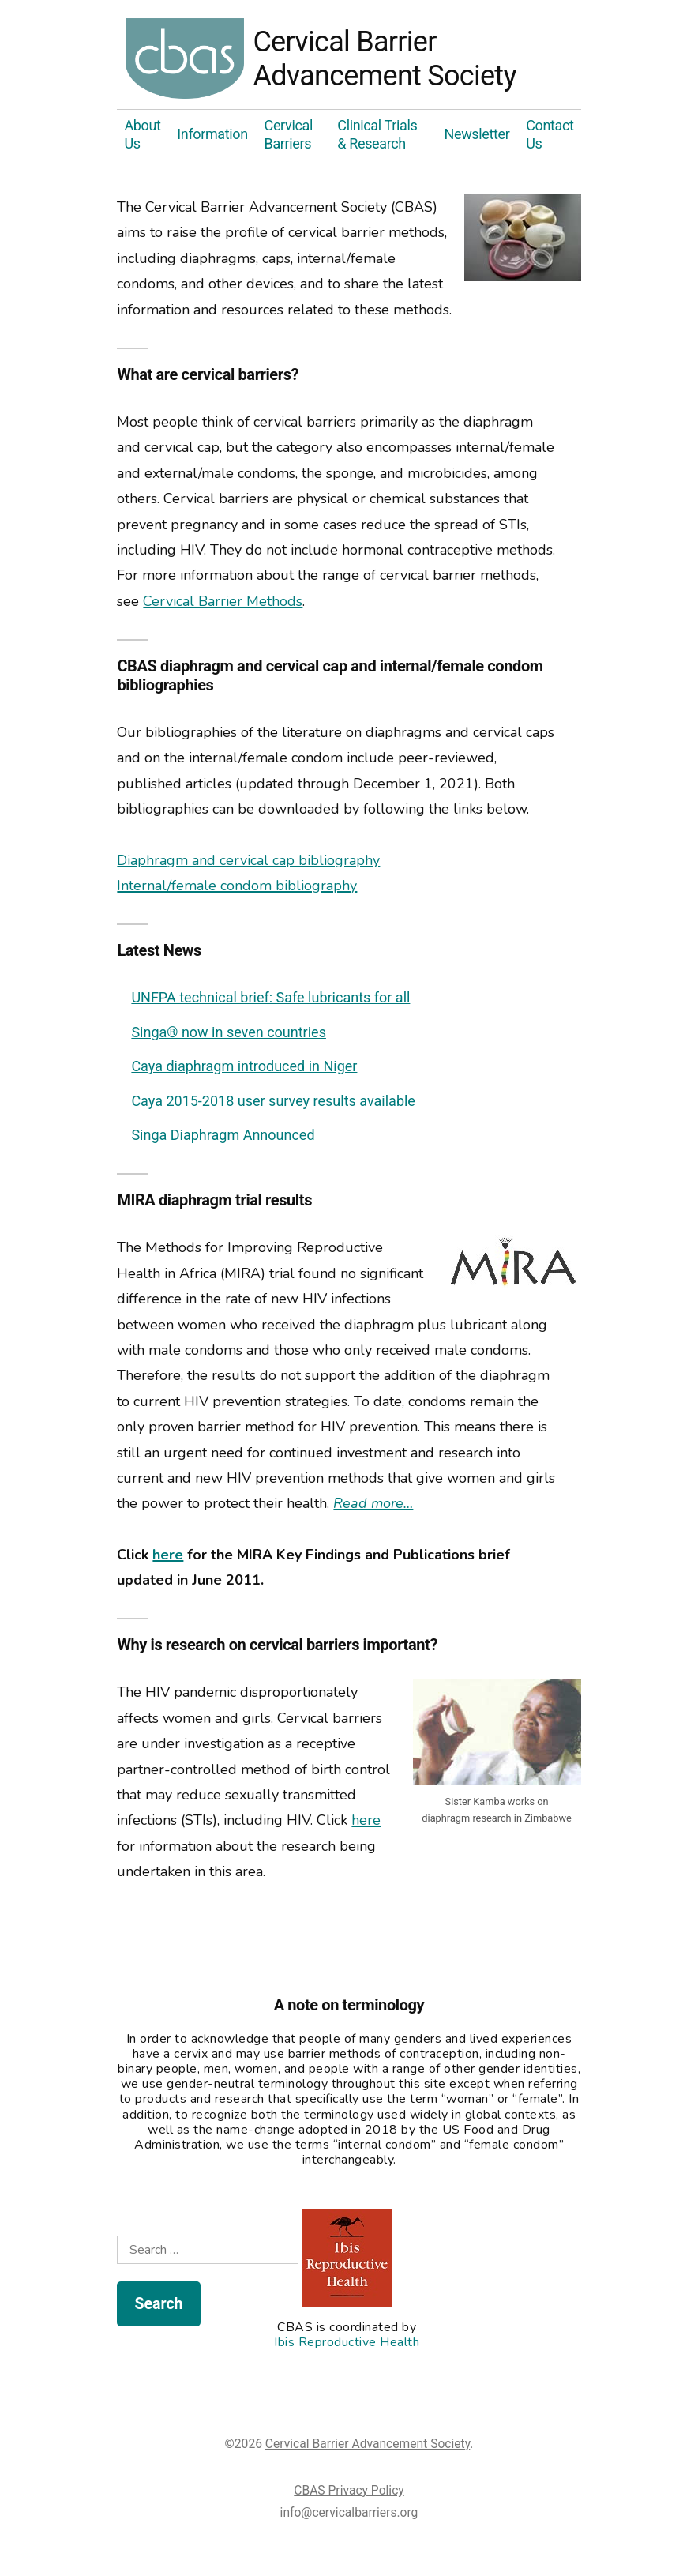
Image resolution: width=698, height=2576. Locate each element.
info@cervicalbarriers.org (349, 2512)
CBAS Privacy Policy (348, 2490)
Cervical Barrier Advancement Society (185, 59)
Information (212, 134)
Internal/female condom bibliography (237, 885)
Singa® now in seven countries (228, 1032)
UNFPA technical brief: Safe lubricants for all (270, 997)
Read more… (373, 1503)
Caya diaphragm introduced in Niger (244, 1066)
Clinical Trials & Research (377, 134)
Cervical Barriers (289, 134)
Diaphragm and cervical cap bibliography (248, 860)
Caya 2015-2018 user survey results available (273, 1100)
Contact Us (549, 134)
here (167, 1554)
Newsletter (477, 134)
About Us (142, 134)
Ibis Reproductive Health (346, 2342)
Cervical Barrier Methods (222, 601)
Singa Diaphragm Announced (222, 1134)
